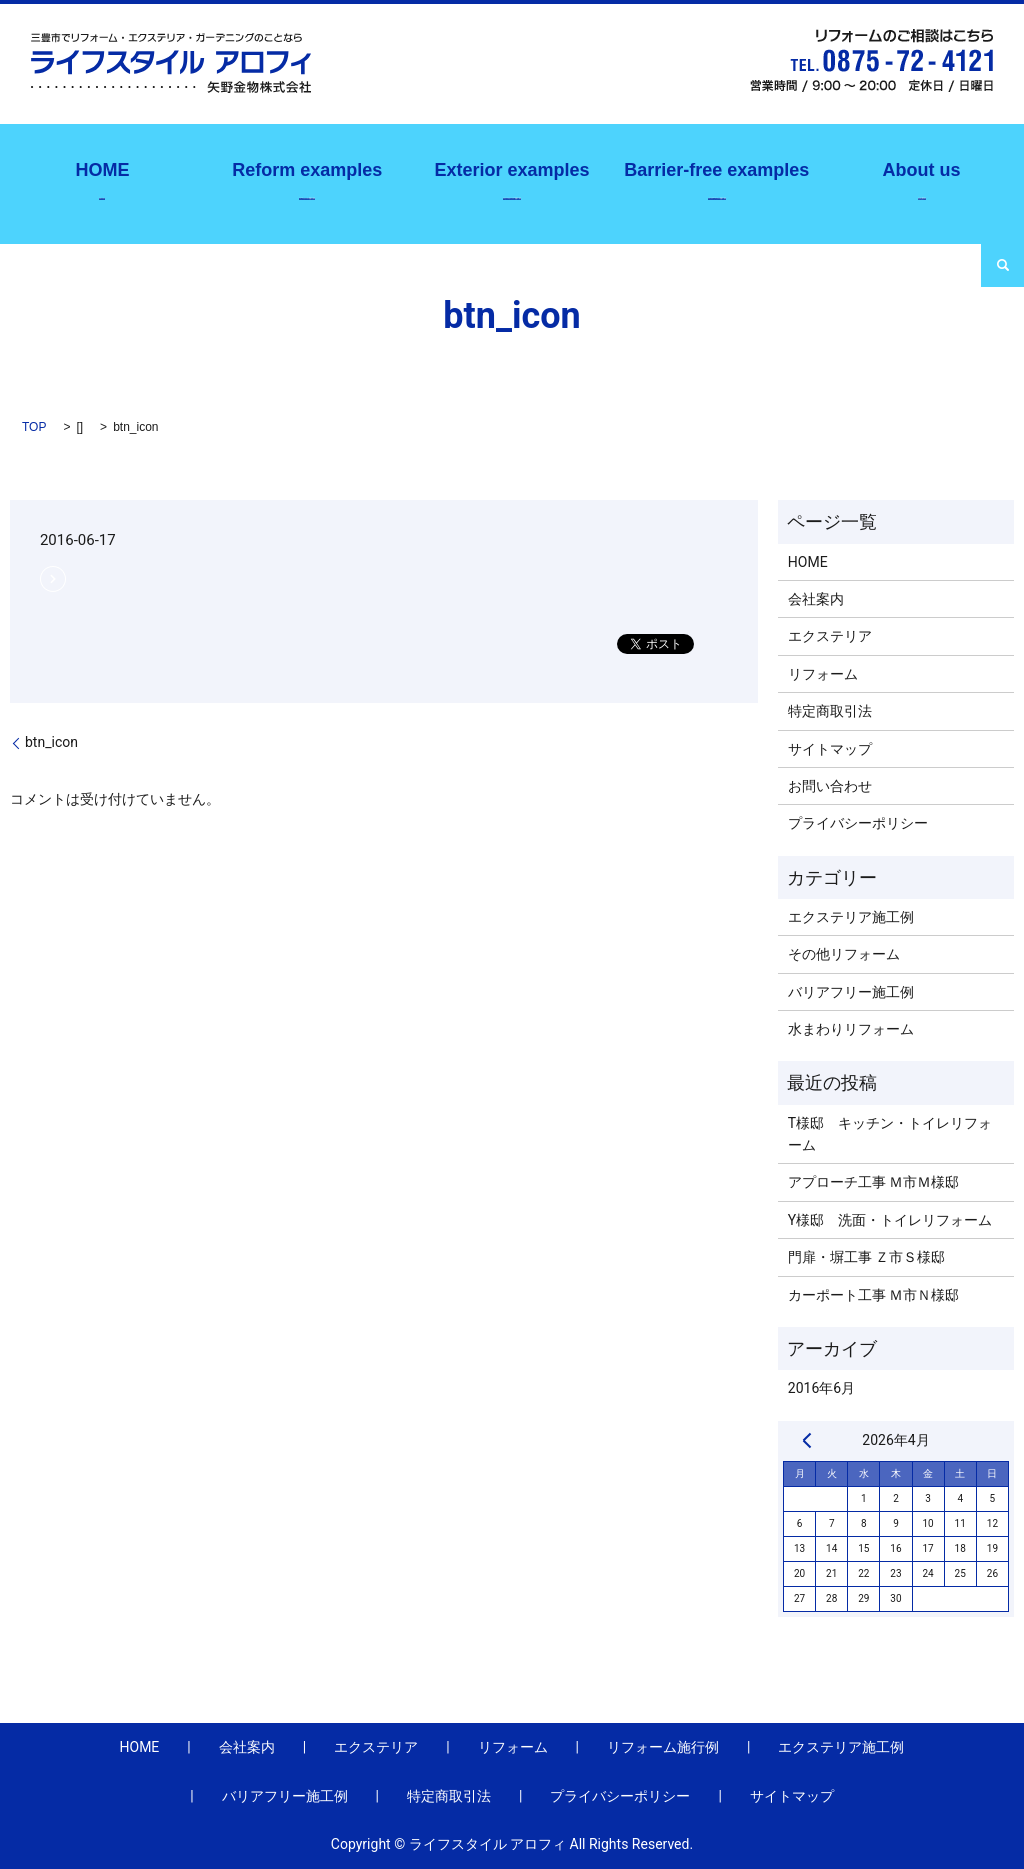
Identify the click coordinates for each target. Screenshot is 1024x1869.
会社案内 (921, 178)
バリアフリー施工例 (717, 178)
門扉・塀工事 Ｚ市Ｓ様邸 (866, 1257)
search (1002, 265)
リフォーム (823, 674)
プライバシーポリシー (858, 823)
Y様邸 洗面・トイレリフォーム (890, 1220)
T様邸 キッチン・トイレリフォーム (890, 1134)
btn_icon (51, 742)
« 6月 (807, 1440)
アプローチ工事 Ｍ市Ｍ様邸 (873, 1182)
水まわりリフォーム (851, 1029)
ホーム (102, 178)
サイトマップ (830, 749)
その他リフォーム (844, 954)
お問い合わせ (830, 786)
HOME (808, 562)
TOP (34, 427)
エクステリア (830, 636)
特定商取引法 (830, 711)
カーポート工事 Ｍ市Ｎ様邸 (873, 1295)
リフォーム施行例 (307, 178)
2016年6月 (821, 1388)
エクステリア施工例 (512, 178)
